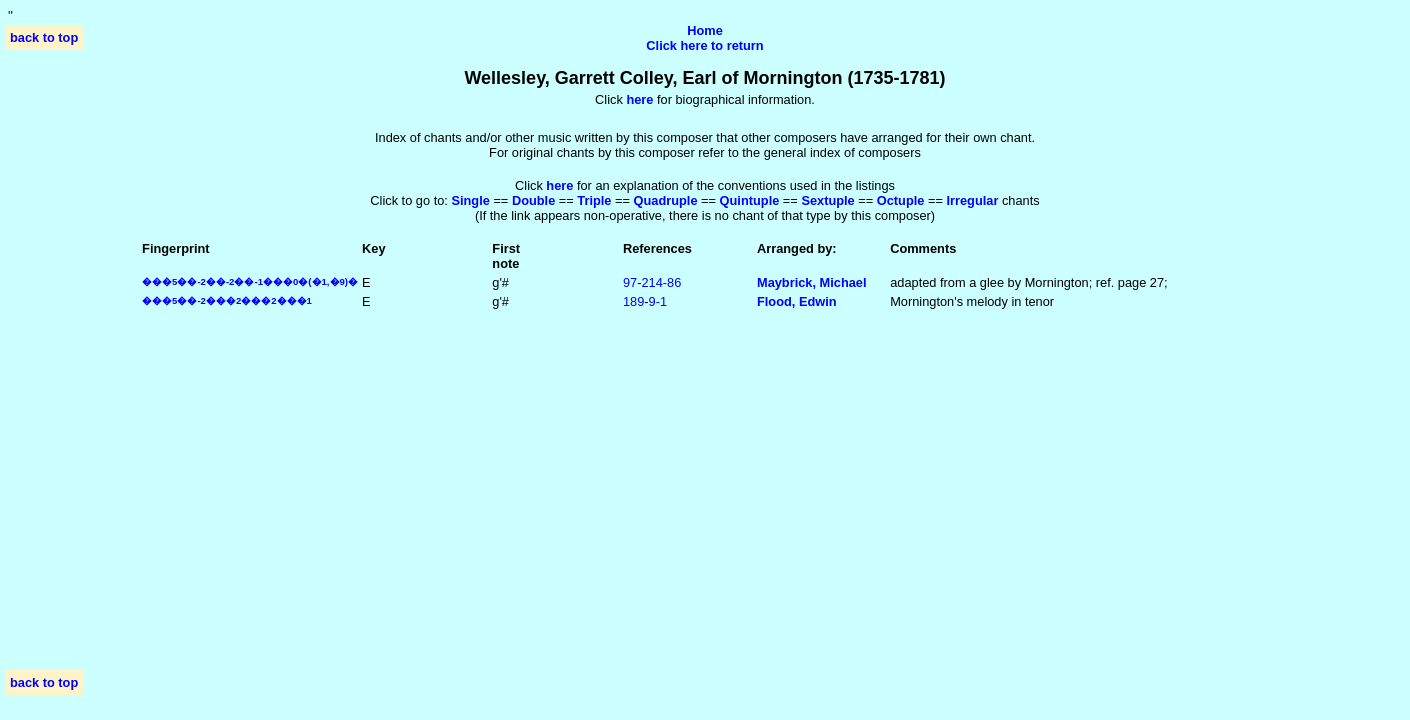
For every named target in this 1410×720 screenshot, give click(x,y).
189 (633, 301)
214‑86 (661, 282)
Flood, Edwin (797, 301)
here (559, 185)
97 (630, 282)
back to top (44, 37)
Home (705, 30)
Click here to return (704, 45)
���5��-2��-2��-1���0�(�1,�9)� (250, 281)
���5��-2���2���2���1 (227, 300)
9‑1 (658, 301)
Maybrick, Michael (812, 282)
